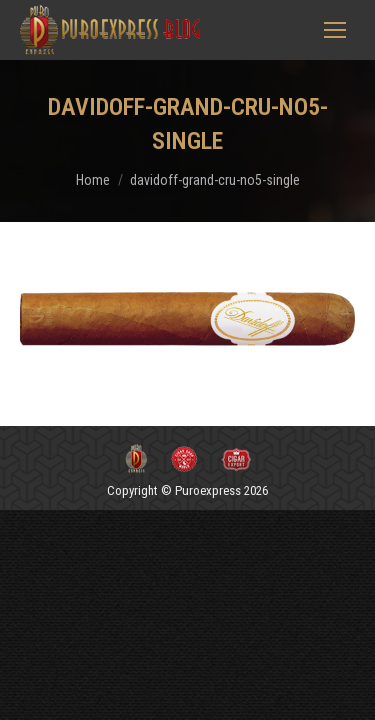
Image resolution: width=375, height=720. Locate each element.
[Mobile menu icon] (335, 30)
